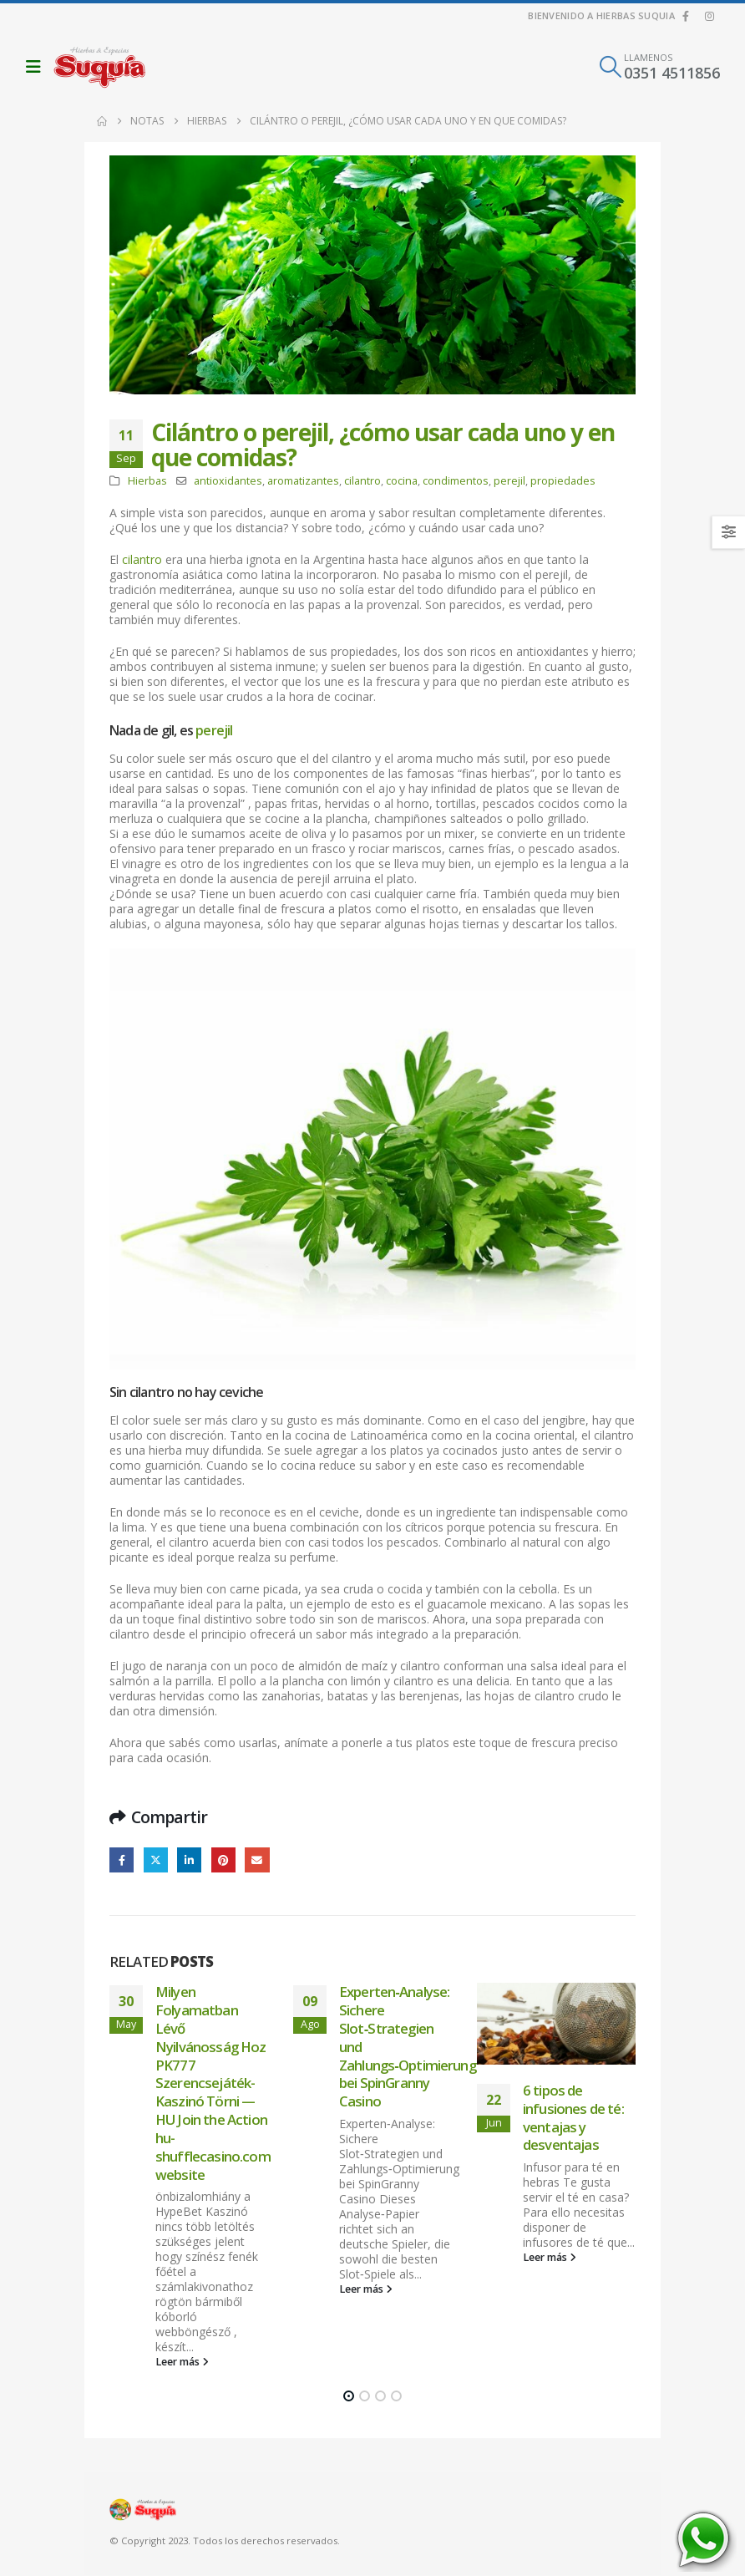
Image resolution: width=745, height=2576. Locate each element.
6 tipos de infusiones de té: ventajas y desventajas (573, 2117)
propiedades (562, 481)
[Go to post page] (556, 2024)
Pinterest (223, 1859)
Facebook (121, 1859)
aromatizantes (303, 481)
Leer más (182, 2362)
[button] (37, 67)
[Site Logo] (99, 67)
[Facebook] (686, 16)
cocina (402, 481)
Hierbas (147, 481)
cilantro (362, 481)
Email (257, 1859)
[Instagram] (709, 16)
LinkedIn (189, 1859)
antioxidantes (228, 481)
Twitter (156, 1859)
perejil (509, 481)
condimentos (456, 481)
